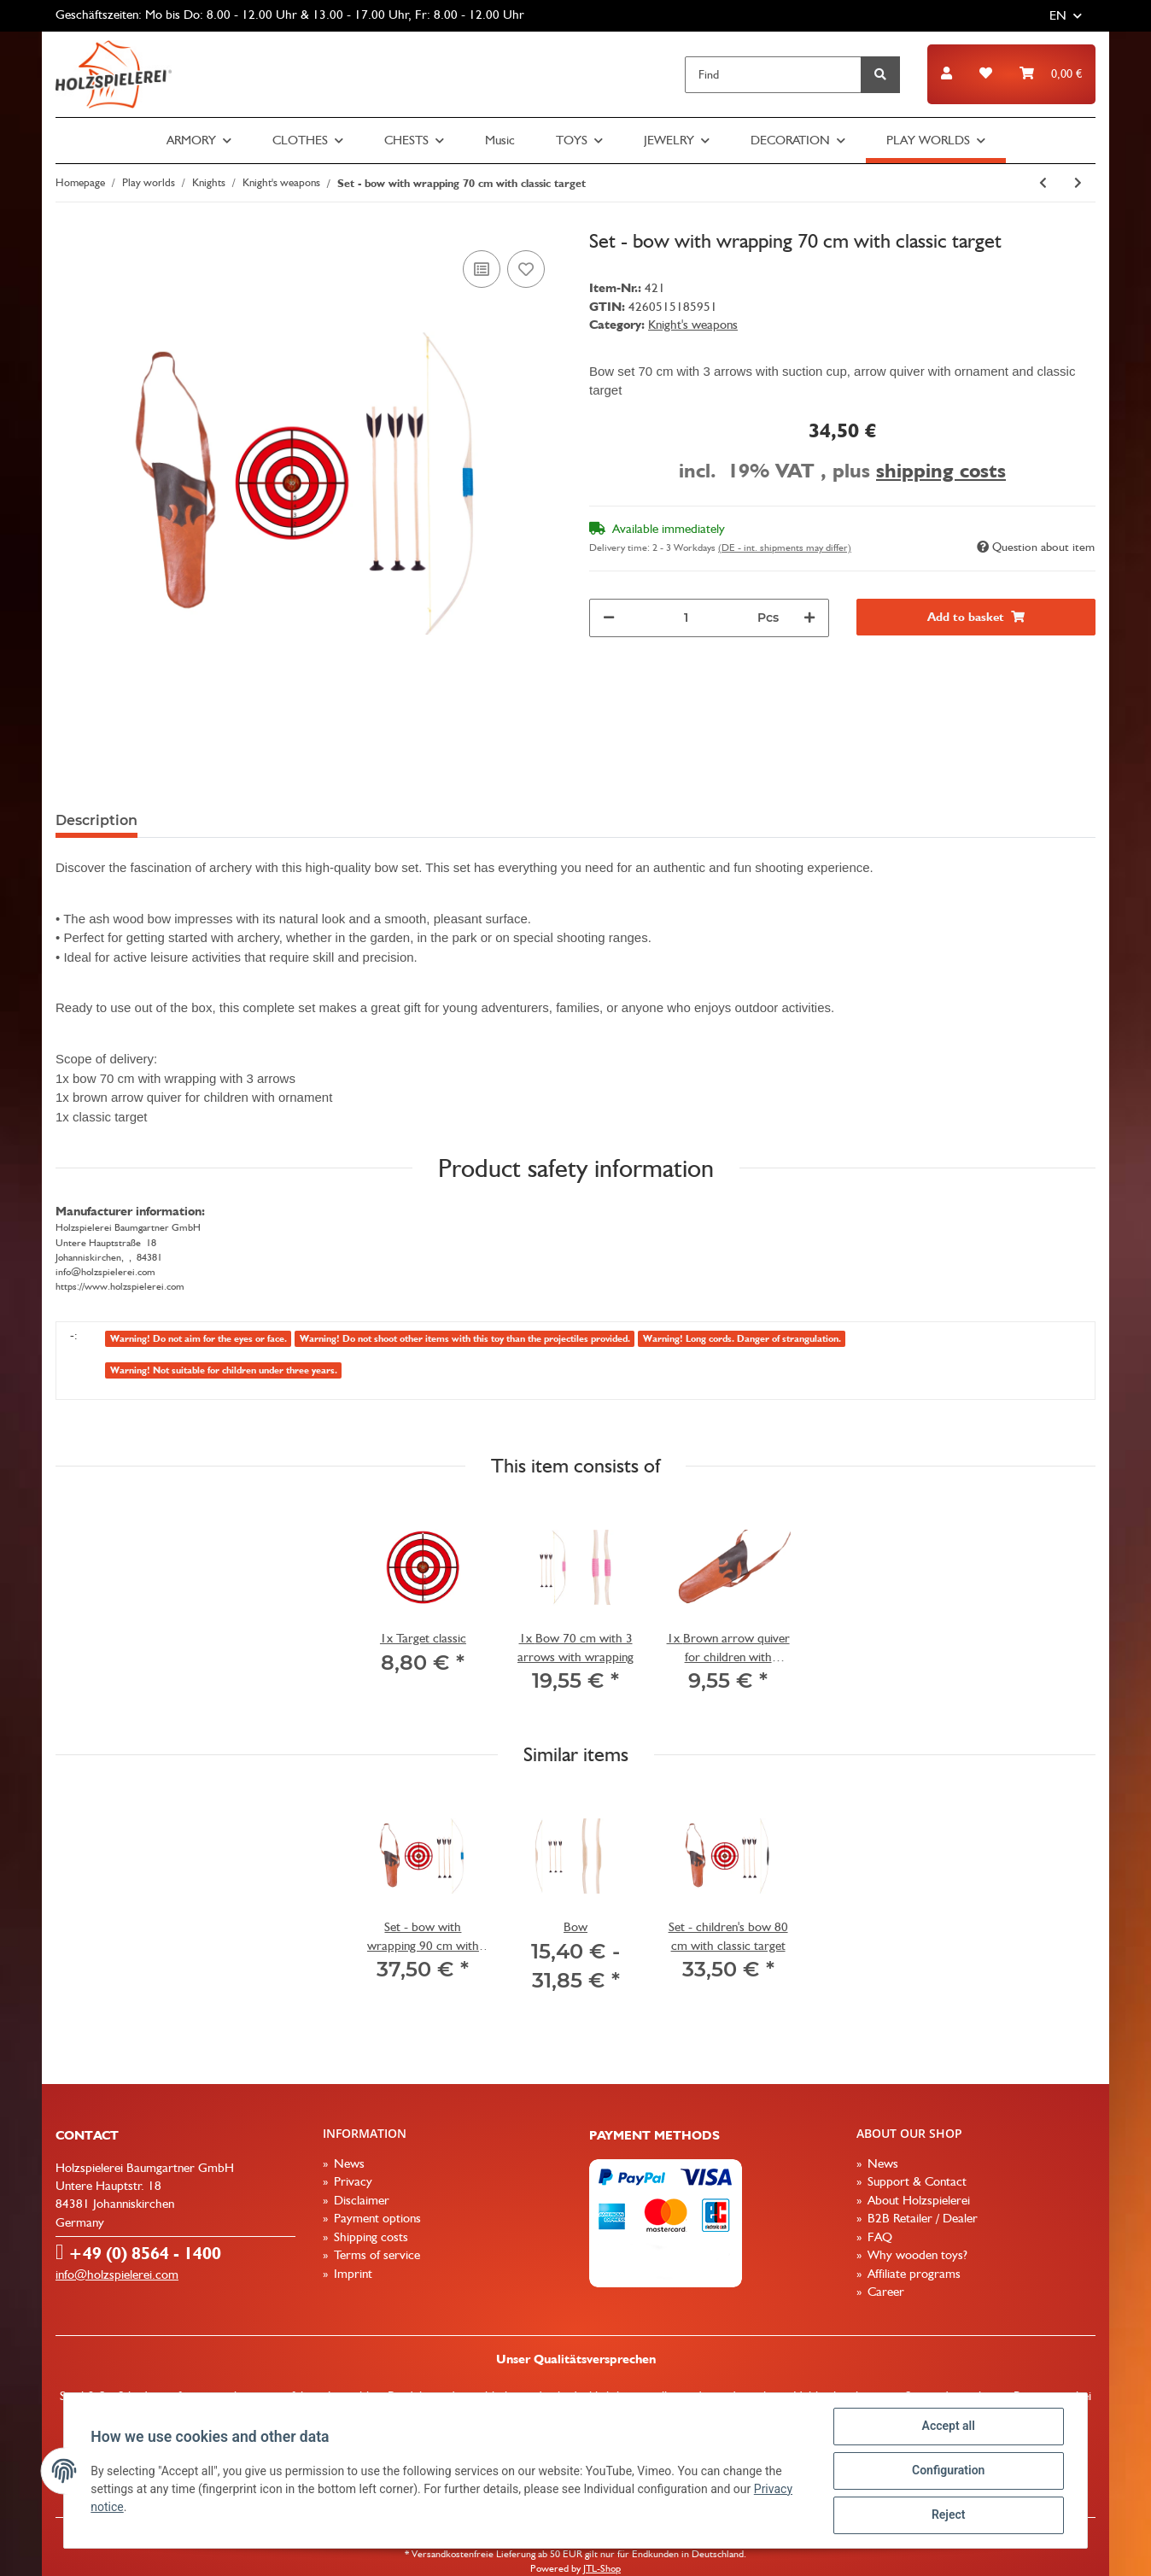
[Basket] (1050, 73)
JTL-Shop (602, 2568)
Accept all (947, 2426)
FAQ (878, 2237)
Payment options (375, 2218)
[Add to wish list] (526, 269)
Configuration (947, 2471)
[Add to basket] (976, 617)
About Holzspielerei (917, 2200)
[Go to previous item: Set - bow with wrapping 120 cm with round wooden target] (1042, 183)
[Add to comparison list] (481, 269)
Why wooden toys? (915, 2255)
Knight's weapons (693, 324)
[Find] (773, 74)
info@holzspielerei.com (117, 2274)
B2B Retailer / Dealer (921, 2218)
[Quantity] (686, 618)
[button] (946, 73)
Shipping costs (369, 2237)
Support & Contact (915, 2181)
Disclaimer (359, 2200)
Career (884, 2291)
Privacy (351, 2181)
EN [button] (1057, 15)
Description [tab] (96, 820)
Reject (948, 2515)
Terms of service (375, 2255)
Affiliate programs (912, 2273)
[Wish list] (986, 73)
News (347, 2163)
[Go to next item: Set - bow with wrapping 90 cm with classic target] (1077, 183)
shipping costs (941, 470)
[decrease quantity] (609, 618)
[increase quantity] (809, 618)
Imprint (351, 2273)
